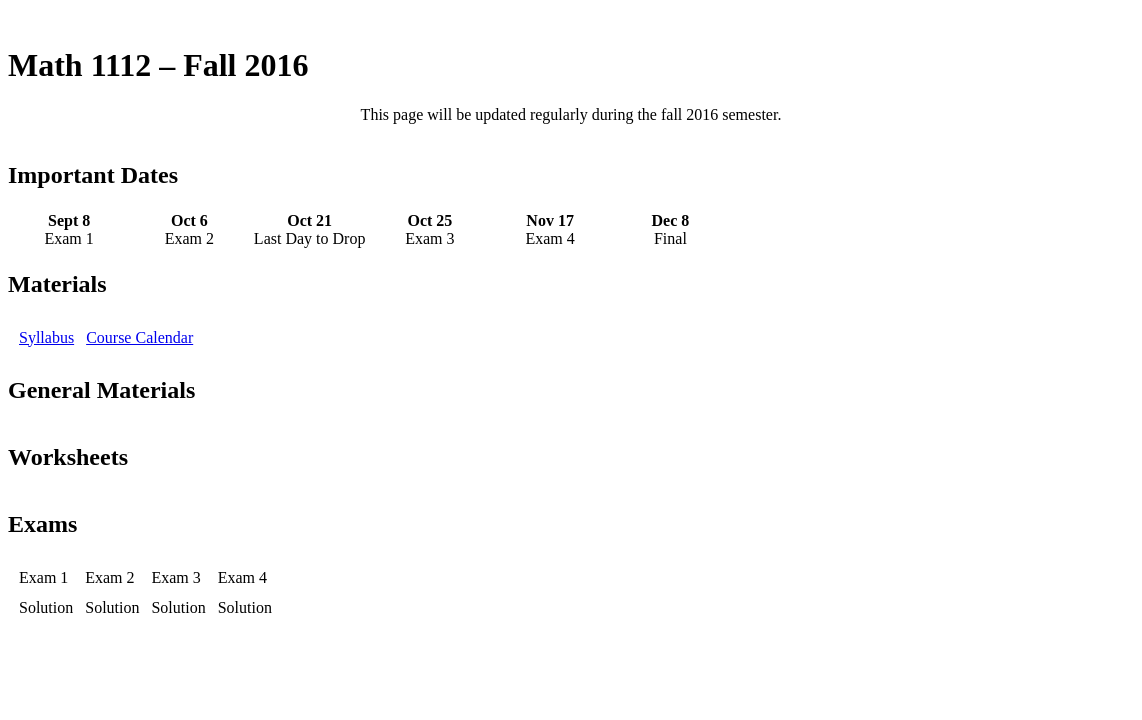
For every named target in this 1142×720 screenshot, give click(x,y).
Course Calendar (139, 337)
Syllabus (46, 337)
